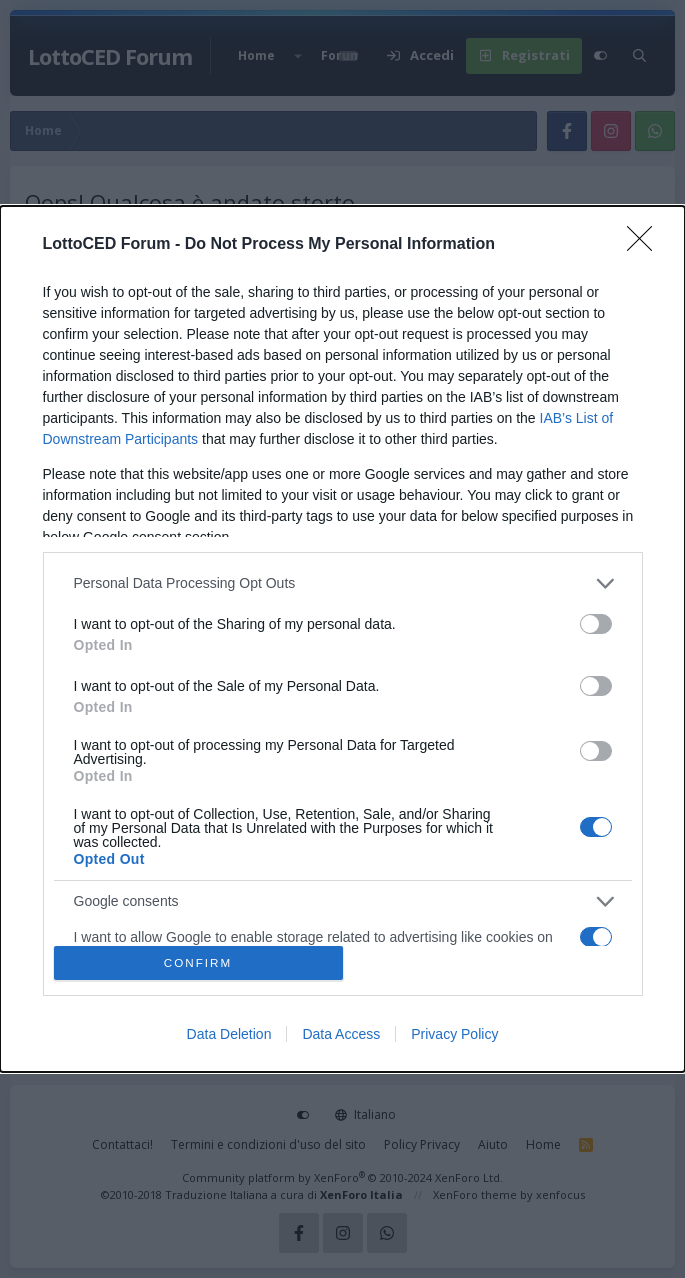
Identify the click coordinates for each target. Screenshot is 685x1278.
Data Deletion (229, 1034)
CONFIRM (198, 963)
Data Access (341, 1034)
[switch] (596, 624)
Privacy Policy (454, 1034)
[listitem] (343, 583)
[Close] (646, 245)
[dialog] (342, 639)
